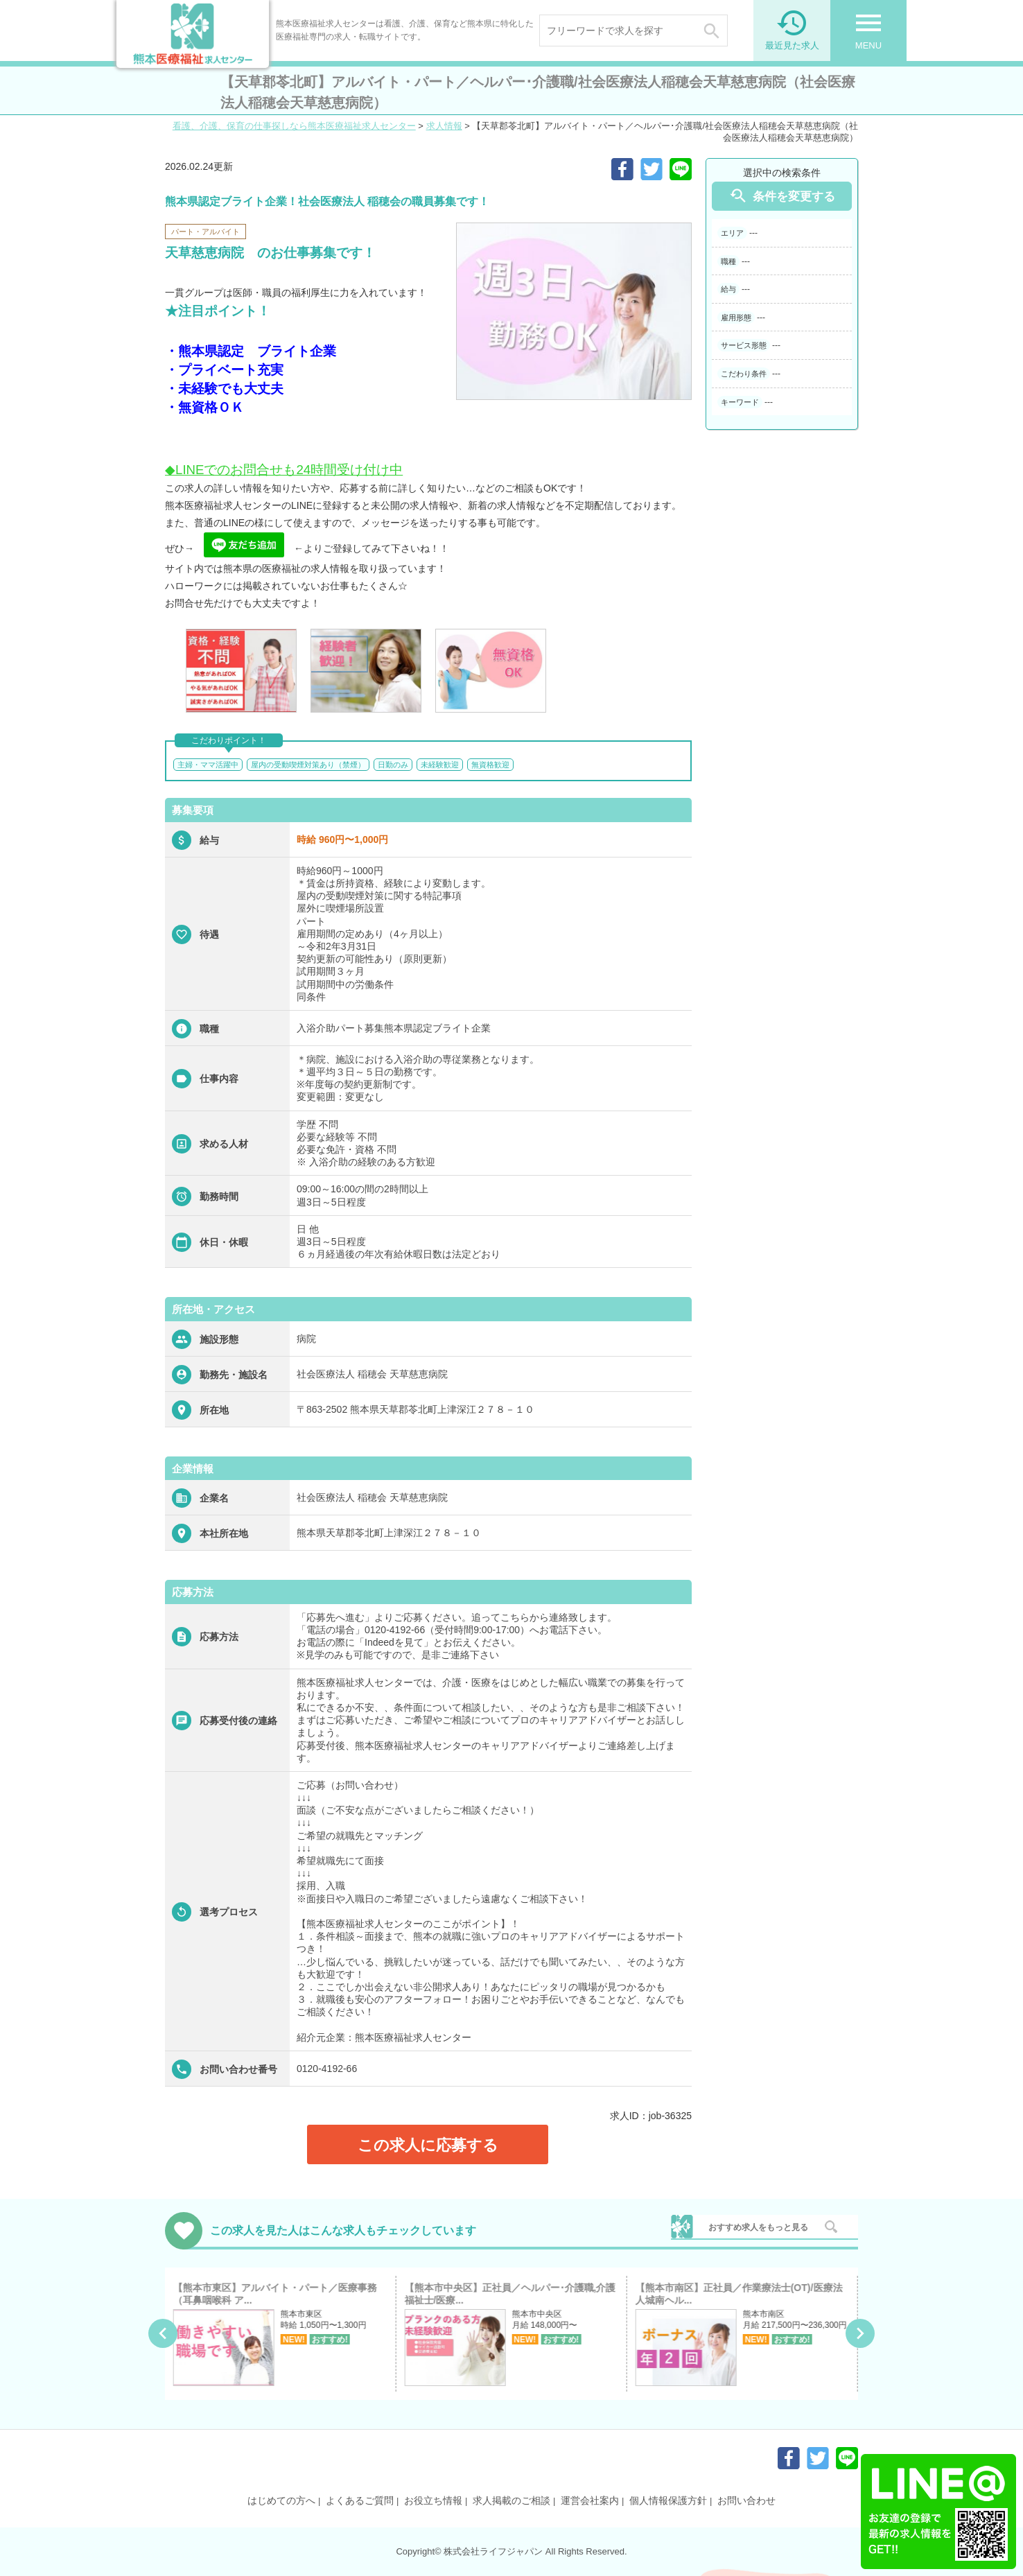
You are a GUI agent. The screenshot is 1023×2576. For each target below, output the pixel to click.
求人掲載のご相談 (511, 2500)
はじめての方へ (281, 2500)
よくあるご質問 (360, 2500)
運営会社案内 (590, 2500)
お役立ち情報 (433, 2500)
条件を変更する (781, 195)
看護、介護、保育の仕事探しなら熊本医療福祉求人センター (294, 126)
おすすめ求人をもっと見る (758, 2227)
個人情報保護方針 (668, 2500)
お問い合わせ (746, 2500)
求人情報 (444, 126)
